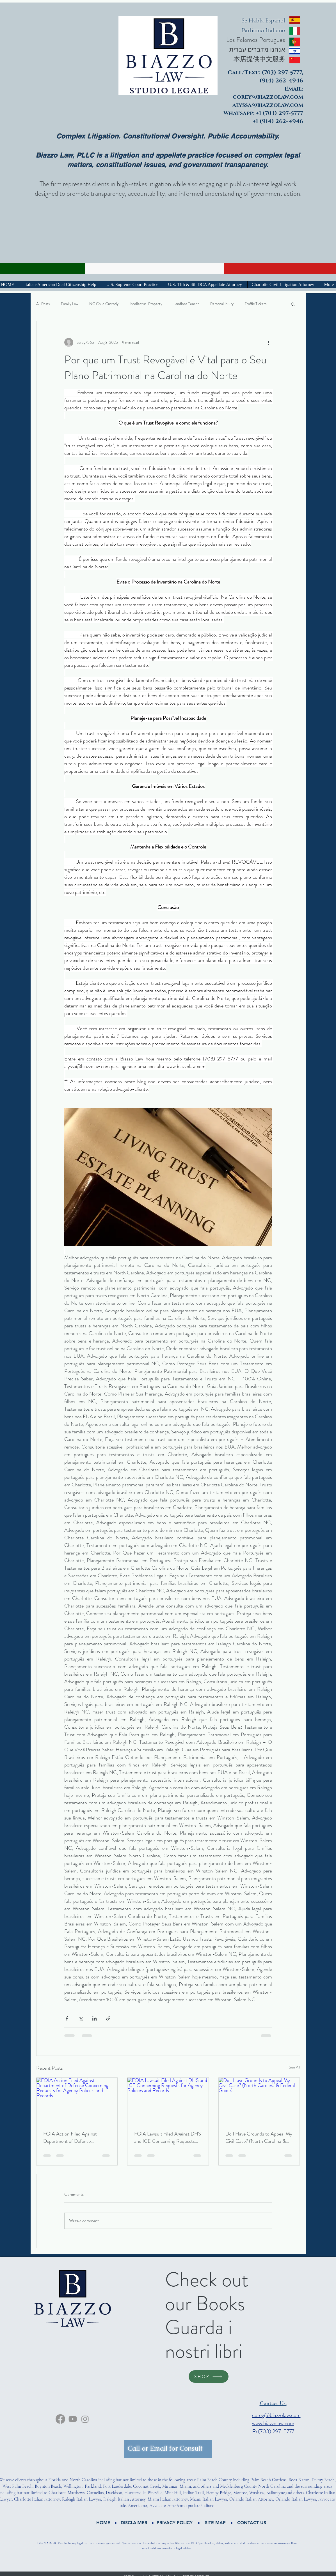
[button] (293, 304)
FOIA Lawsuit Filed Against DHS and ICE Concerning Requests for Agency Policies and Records (167, 2137)
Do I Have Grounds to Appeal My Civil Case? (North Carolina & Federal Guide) (258, 2137)
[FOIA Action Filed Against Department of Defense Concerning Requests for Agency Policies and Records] (77, 2100)
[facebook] (60, 2419)
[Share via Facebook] (67, 2018)
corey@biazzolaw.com (276, 2415)
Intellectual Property (146, 303)
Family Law (69, 303)
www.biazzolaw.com (273, 2423)
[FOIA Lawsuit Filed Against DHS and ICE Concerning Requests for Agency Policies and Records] (168, 2100)
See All (294, 2067)
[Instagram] (85, 2419)
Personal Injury (222, 303)
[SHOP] (208, 2376)
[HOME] (103, 2523)
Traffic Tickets (255, 303)
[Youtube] (72, 2419)
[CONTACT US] (252, 2523)
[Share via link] (108, 2018)
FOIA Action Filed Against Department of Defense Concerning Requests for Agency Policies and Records (76, 2137)
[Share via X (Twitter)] (80, 2018)
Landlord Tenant (186, 303)
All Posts (43, 303)
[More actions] (268, 342)
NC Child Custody (103, 303)
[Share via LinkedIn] (94, 2018)
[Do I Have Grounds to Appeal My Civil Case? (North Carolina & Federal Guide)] (259, 2100)
